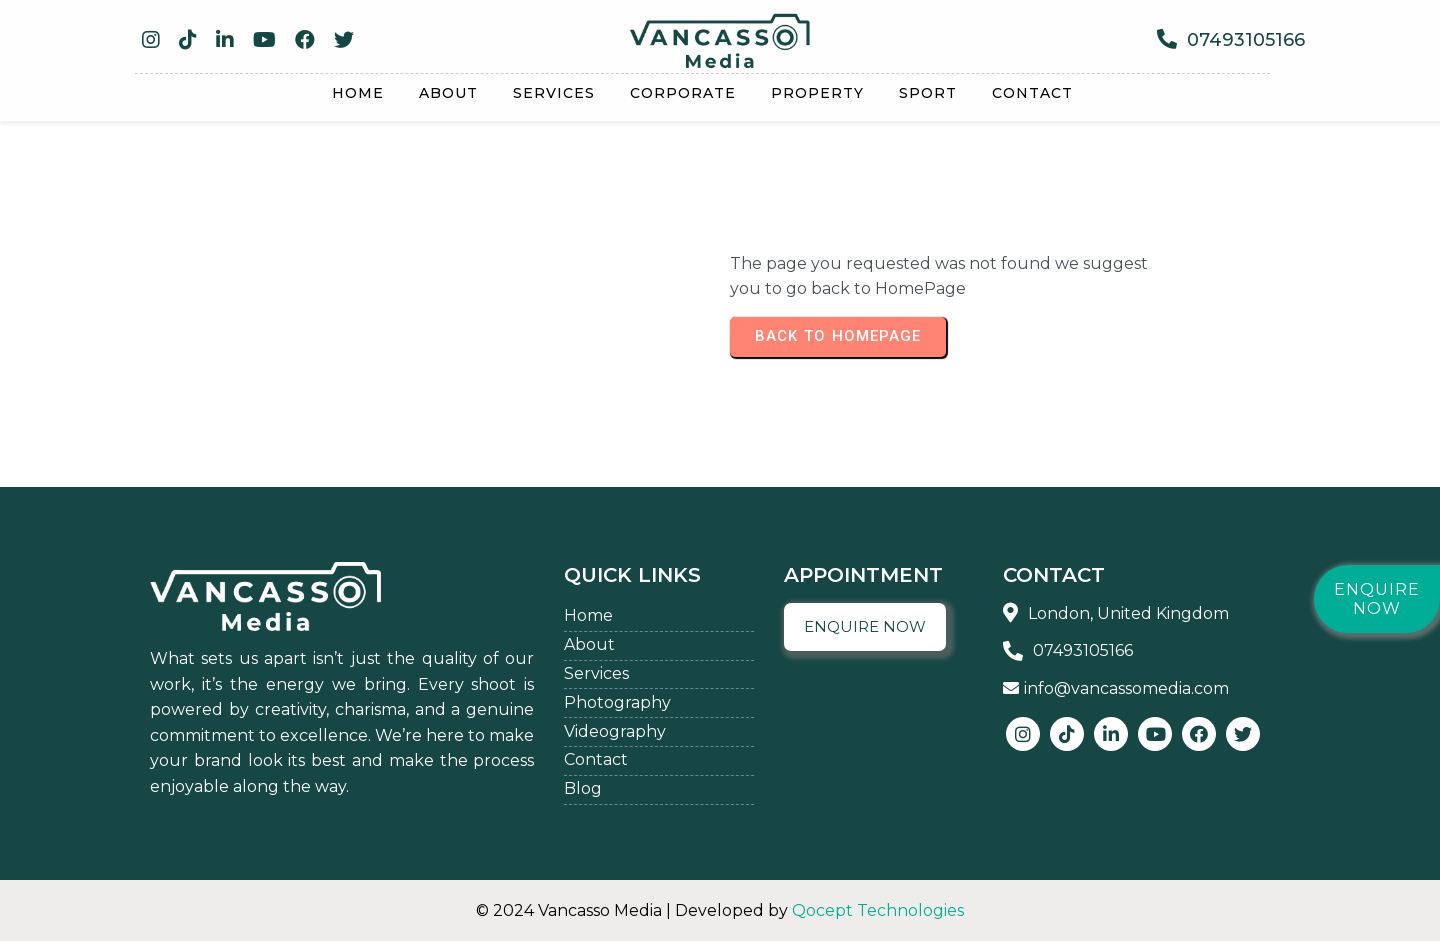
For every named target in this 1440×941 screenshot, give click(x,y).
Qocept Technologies (878, 910)
